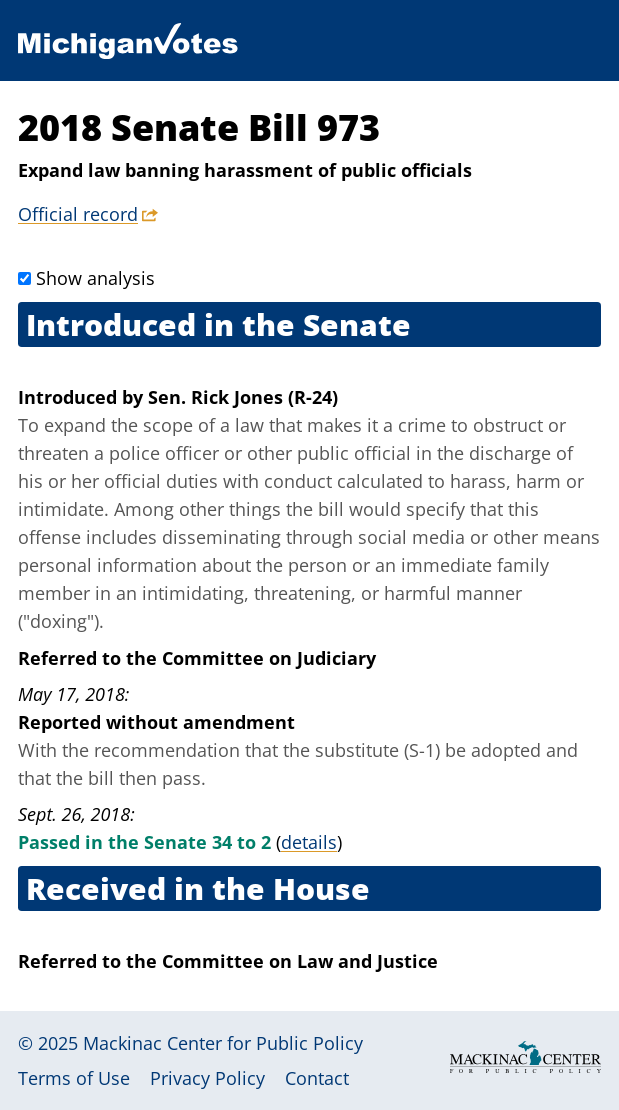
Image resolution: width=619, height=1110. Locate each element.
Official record (78, 214)
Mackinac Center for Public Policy (223, 1043)
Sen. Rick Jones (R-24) (243, 397)
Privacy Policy (207, 1078)
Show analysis (95, 278)
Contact (317, 1078)
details (309, 842)
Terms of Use (74, 1078)
